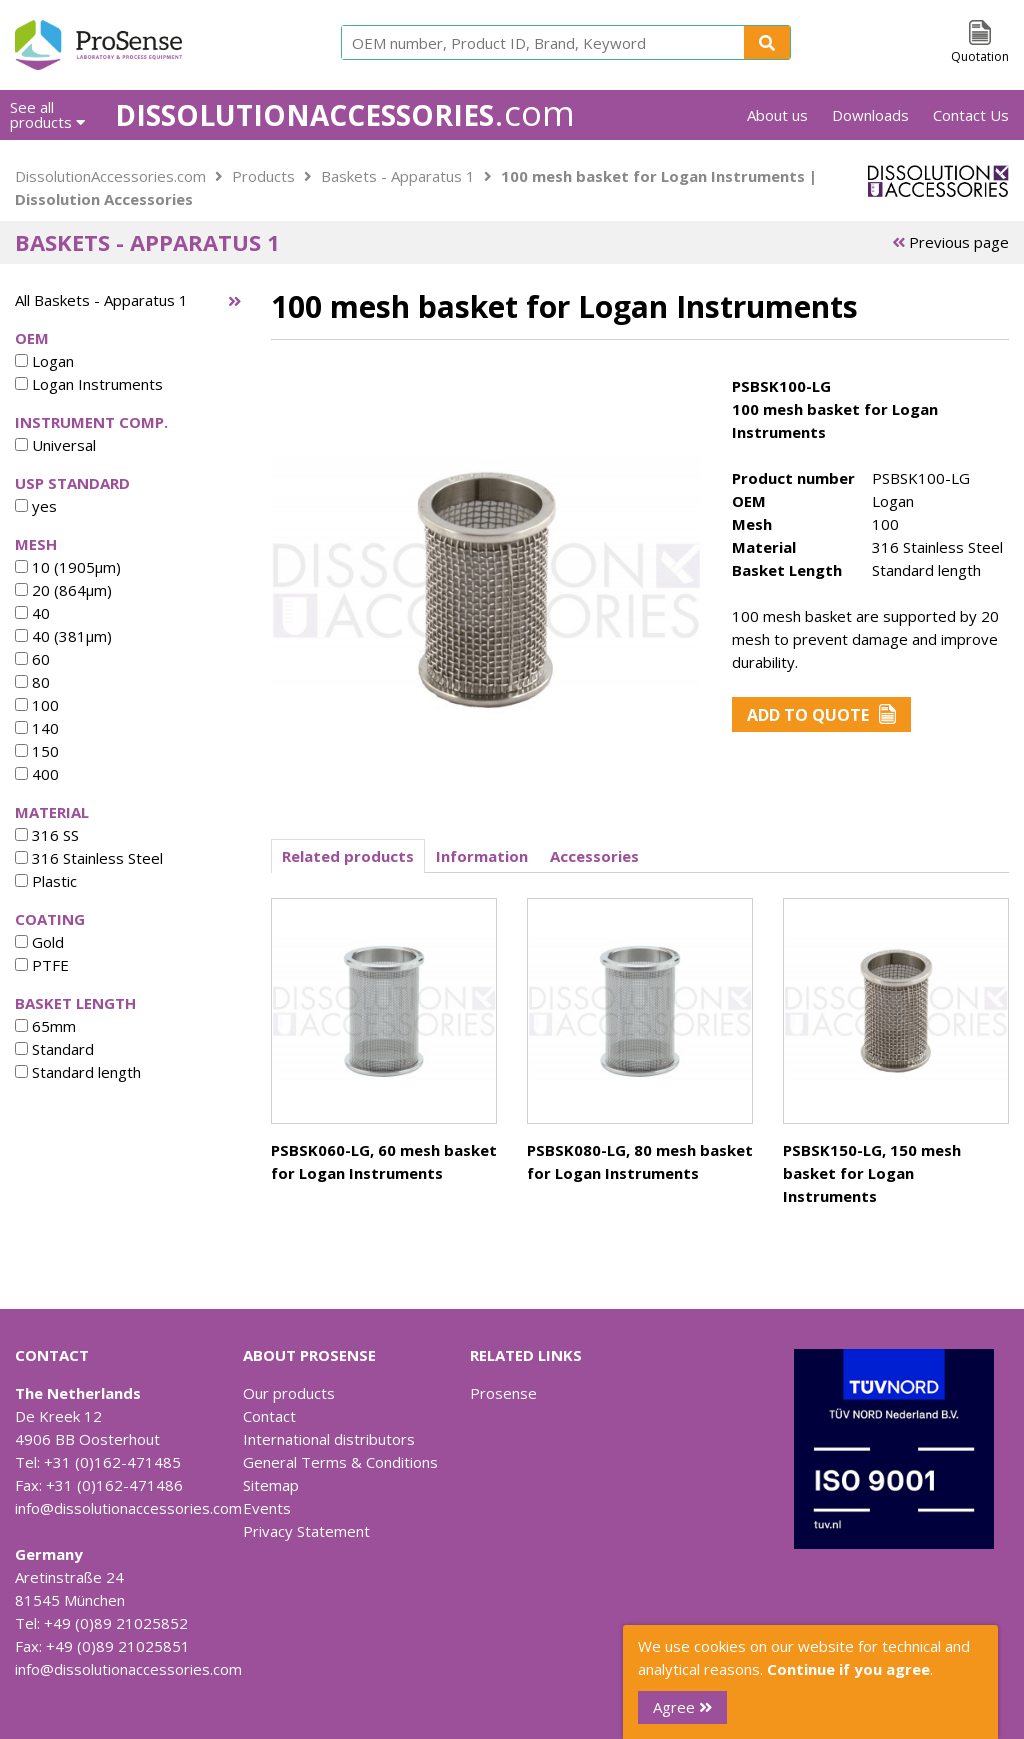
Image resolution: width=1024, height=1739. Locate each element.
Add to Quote (821, 715)
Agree (682, 1707)
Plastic (46, 881)
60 (32, 659)
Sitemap (271, 1485)
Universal (55, 445)
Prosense (503, 1393)
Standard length (78, 1072)
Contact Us (971, 115)
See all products (47, 114)
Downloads (870, 115)
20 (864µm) (63, 590)
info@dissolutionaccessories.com (128, 1508)
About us (777, 115)
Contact (269, 1416)
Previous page (950, 242)
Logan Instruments (89, 384)
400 (37, 774)
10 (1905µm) (68, 567)
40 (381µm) (63, 636)
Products (263, 176)
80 (32, 682)
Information (482, 856)
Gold (39, 942)
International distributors (329, 1439)
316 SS (47, 835)
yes (36, 506)
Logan (44, 361)
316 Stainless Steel (89, 858)
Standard (54, 1049)
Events (267, 1508)
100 (37, 705)
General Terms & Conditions (340, 1462)
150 (37, 751)
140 (37, 728)
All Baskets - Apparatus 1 (101, 300)
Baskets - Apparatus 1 (398, 176)
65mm (45, 1026)
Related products (348, 856)
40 (32, 613)
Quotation (980, 56)
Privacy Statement (306, 1531)
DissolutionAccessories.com (110, 176)
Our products (289, 1393)
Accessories (594, 856)
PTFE (42, 965)
